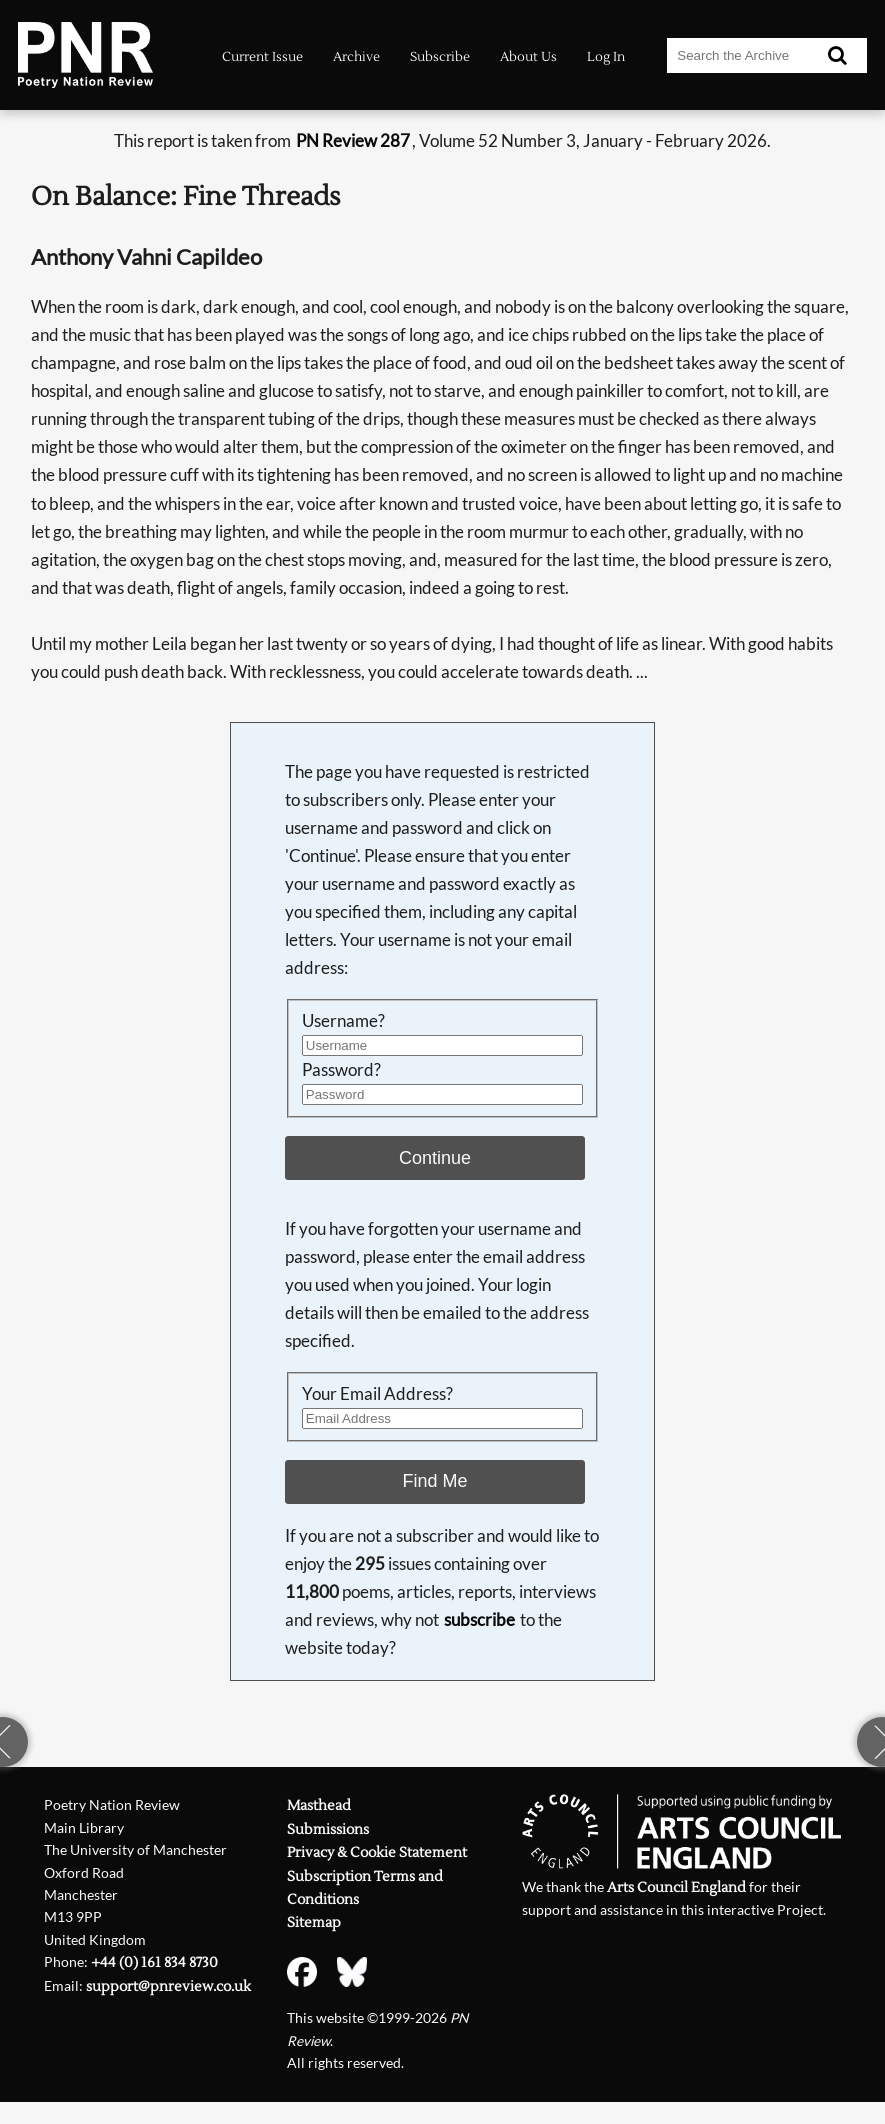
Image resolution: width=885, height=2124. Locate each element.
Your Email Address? (377, 1393)
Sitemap (314, 1922)
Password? (341, 1069)
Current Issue (262, 57)
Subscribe (440, 57)
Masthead (319, 1805)
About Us (528, 57)
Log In (606, 57)
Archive (356, 57)
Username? (343, 1020)
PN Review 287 (353, 140)
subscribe (479, 1619)
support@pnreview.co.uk (168, 1986)
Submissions (328, 1829)
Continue (435, 1158)
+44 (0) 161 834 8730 (154, 1962)
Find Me (435, 1481)
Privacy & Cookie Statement (377, 1852)
